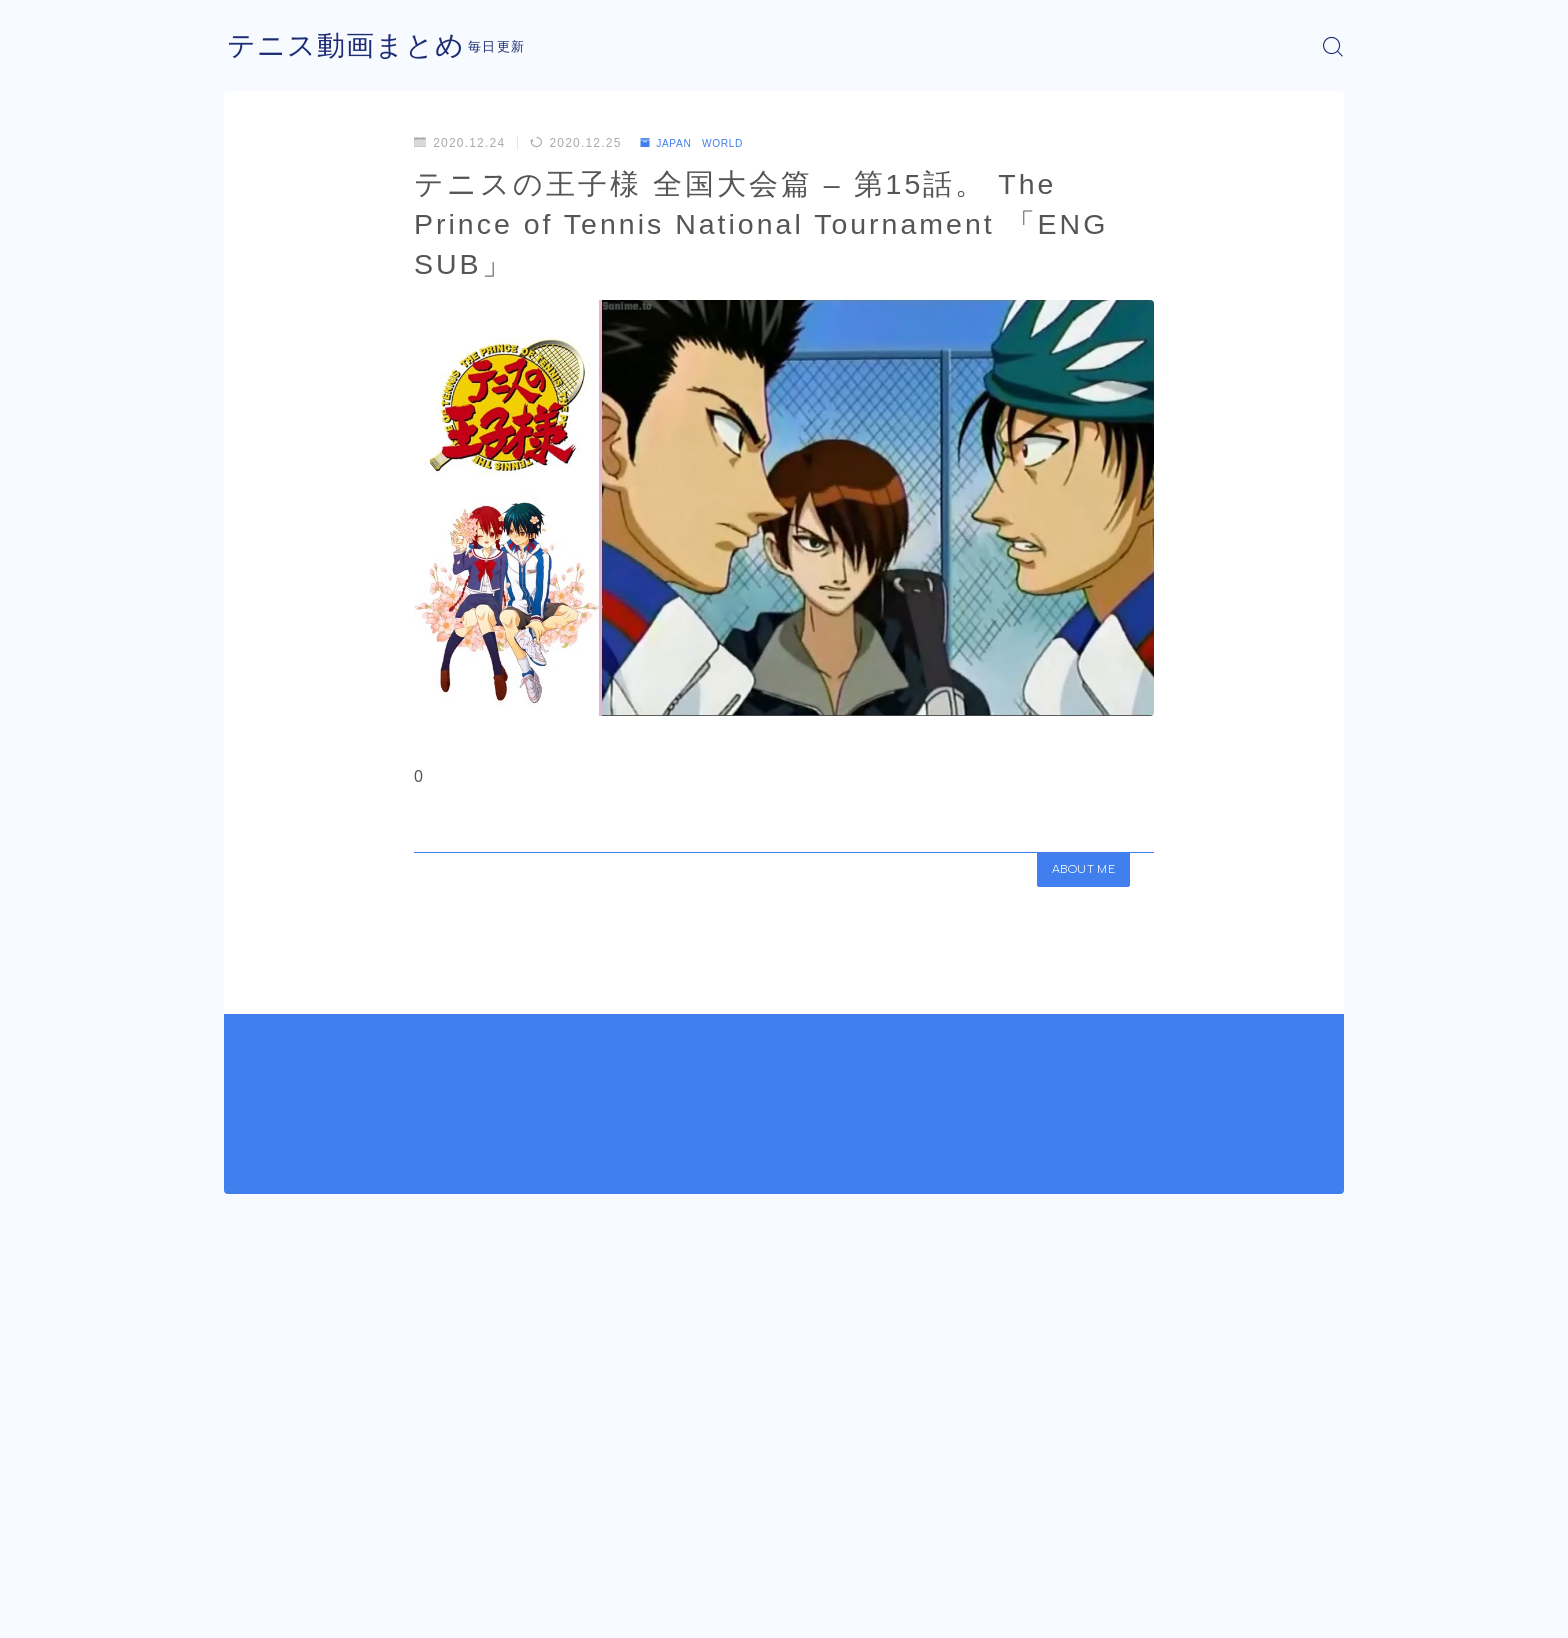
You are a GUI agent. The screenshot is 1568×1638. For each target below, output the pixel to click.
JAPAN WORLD (701, 143)
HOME (246, 1548)
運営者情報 (257, 1608)
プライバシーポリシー (393, 1608)
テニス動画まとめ (354, 46)
